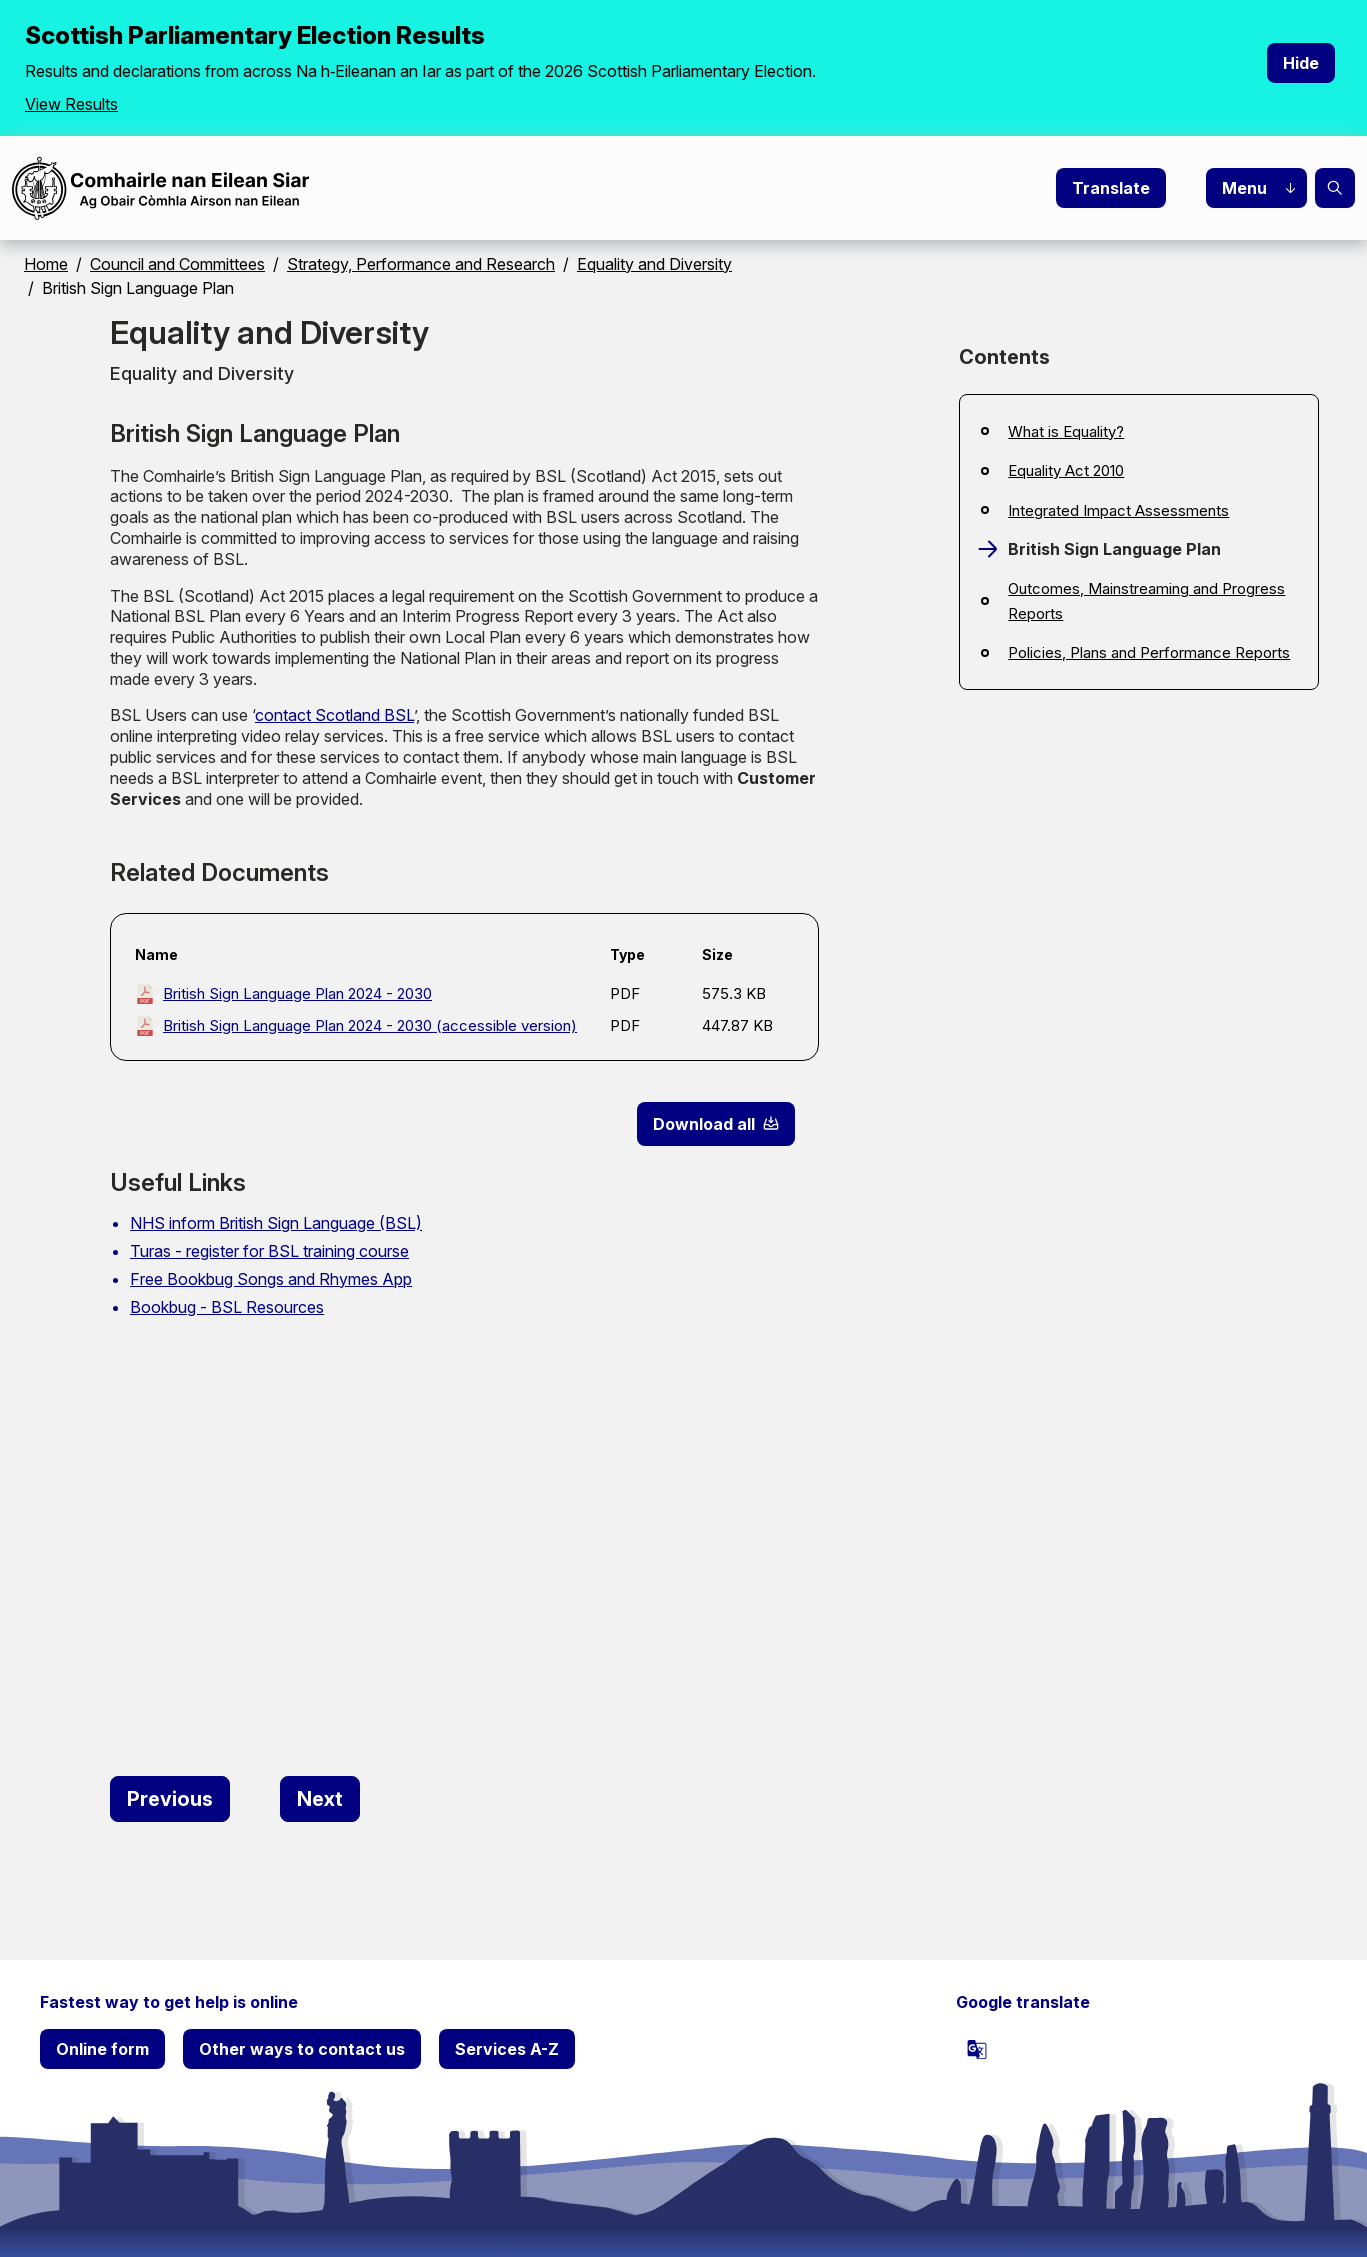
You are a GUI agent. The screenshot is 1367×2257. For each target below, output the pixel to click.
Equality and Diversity (654, 264)
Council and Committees (177, 264)
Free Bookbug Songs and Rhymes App (271, 1279)
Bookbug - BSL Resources (227, 1307)
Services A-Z (507, 2049)
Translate (1111, 188)
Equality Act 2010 (1066, 470)
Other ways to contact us (302, 2049)
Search (1335, 188)
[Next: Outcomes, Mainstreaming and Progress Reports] (320, 1799)
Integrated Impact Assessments (1118, 510)
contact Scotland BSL (334, 715)
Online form (102, 2049)
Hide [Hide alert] (1301, 63)
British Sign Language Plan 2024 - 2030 (297, 993)
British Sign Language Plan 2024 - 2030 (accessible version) (370, 1025)
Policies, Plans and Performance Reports (1149, 652)
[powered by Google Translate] (977, 2049)
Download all (704, 1124)
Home (46, 264)
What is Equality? (1066, 431)
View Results (71, 104)
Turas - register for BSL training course (269, 1251)
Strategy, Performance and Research (421, 264)
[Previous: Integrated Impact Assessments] (170, 1799)
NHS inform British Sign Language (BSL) (276, 1223)
